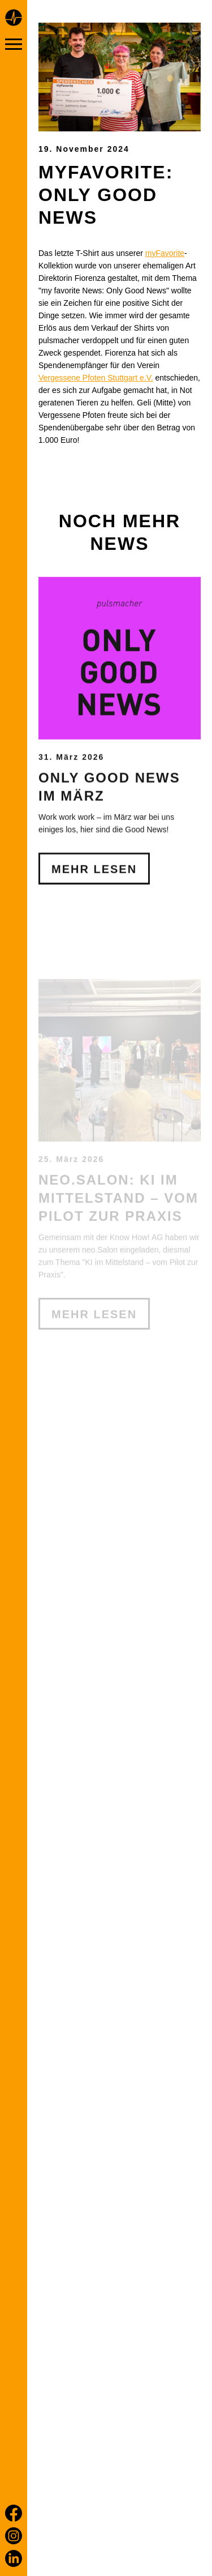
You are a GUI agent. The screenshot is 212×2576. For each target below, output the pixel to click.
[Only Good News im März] (119, 750)
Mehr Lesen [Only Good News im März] (94, 961)
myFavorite (164, 253)
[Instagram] (13, 2535)
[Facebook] (13, 2513)
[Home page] (13, 19)
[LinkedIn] (13, 2558)
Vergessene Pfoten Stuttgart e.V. (95, 377)
